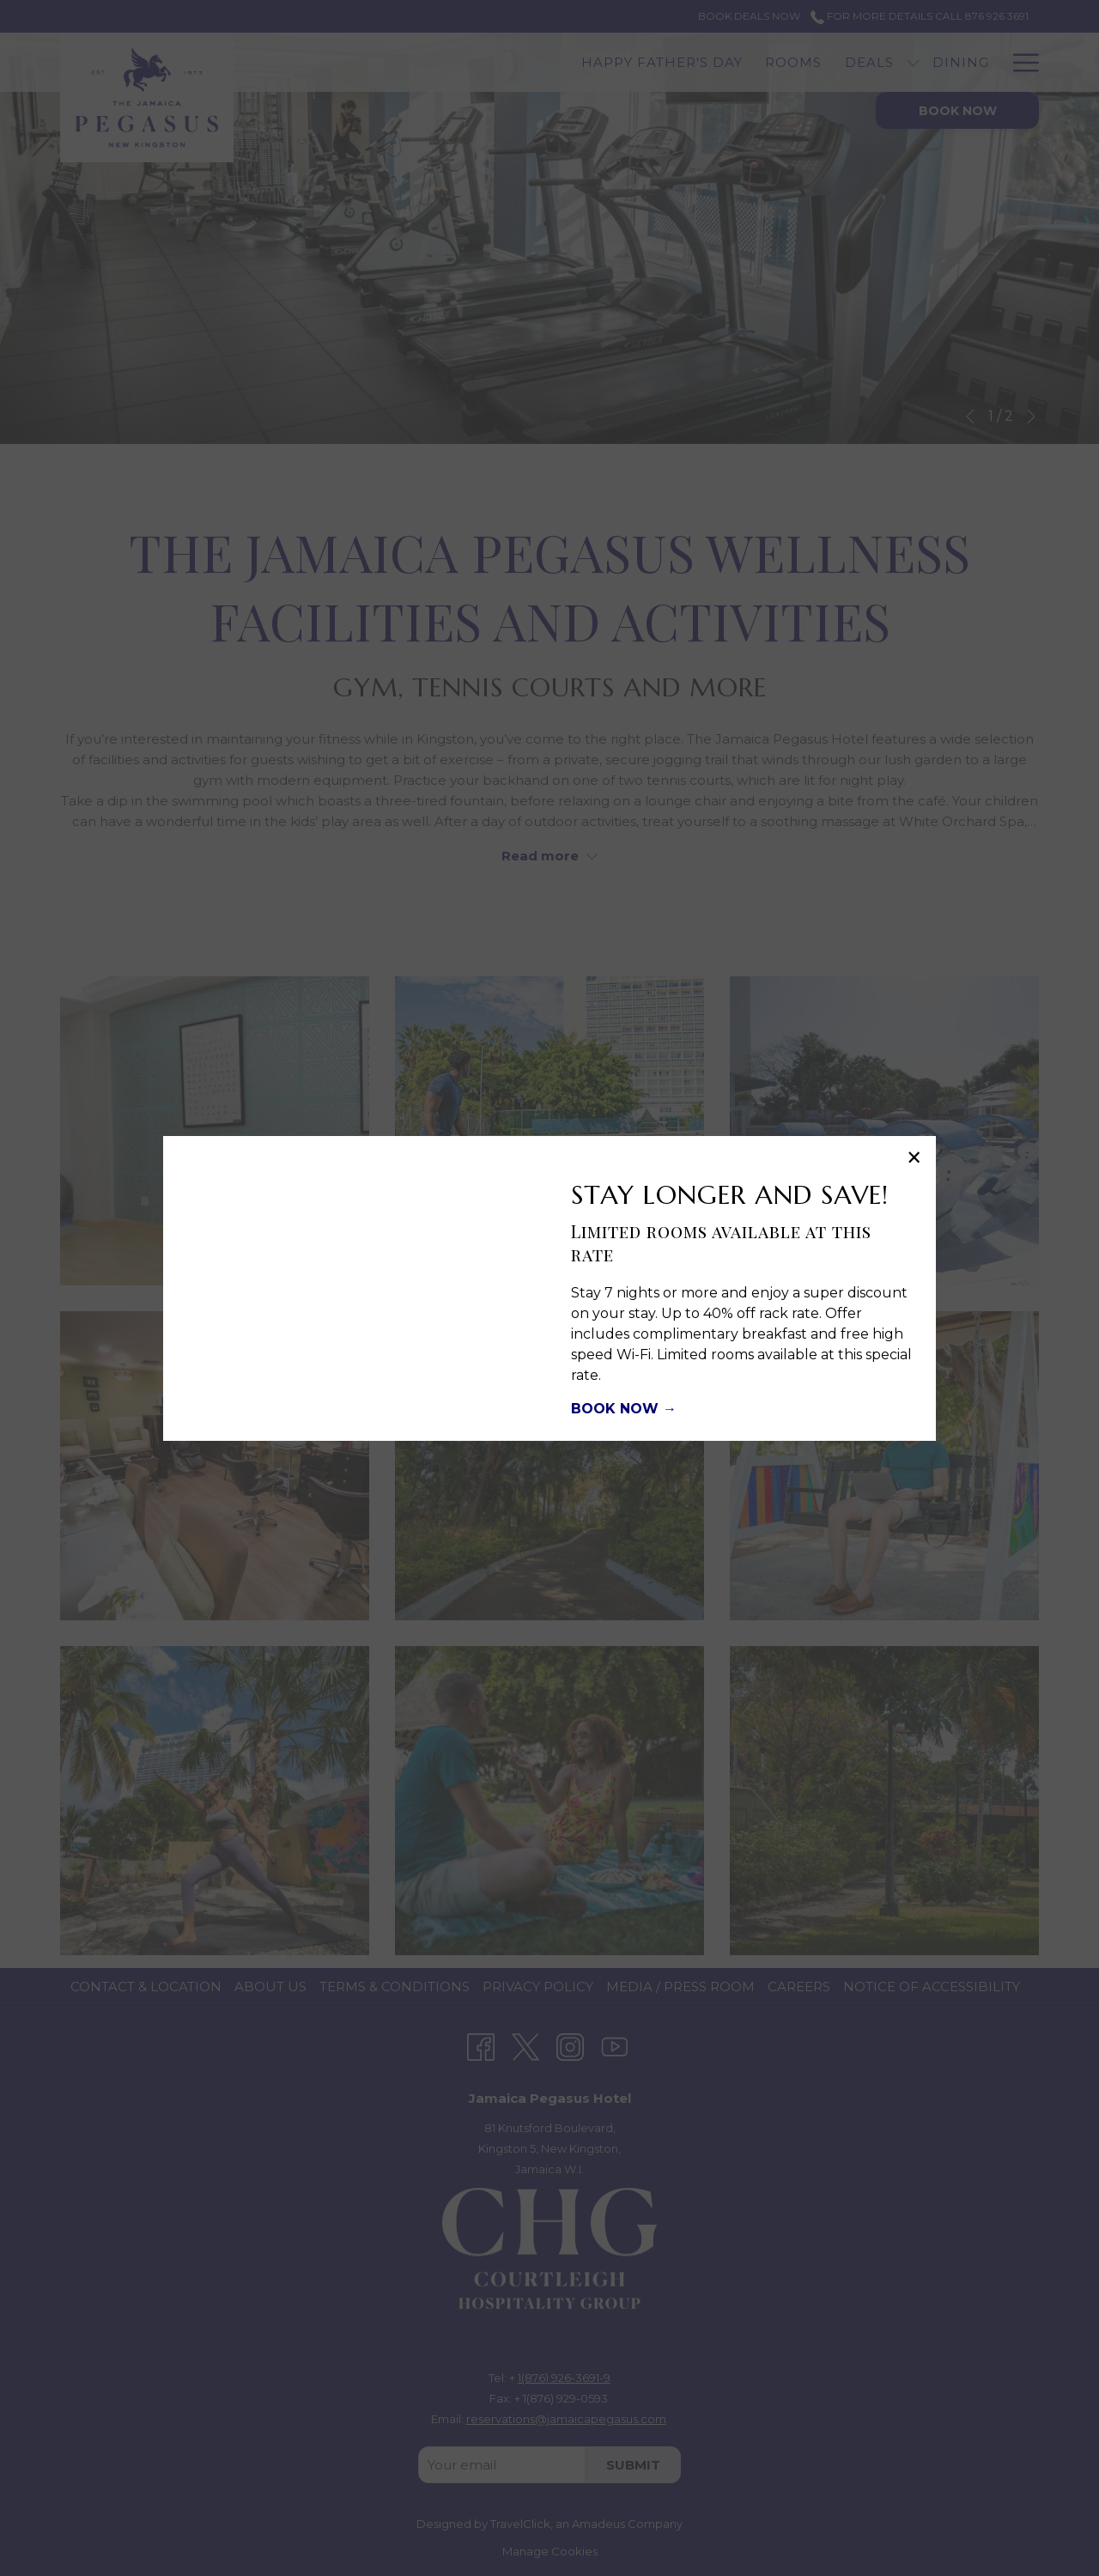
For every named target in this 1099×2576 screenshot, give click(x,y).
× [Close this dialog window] (912, 1160)
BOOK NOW (617, 1408)
